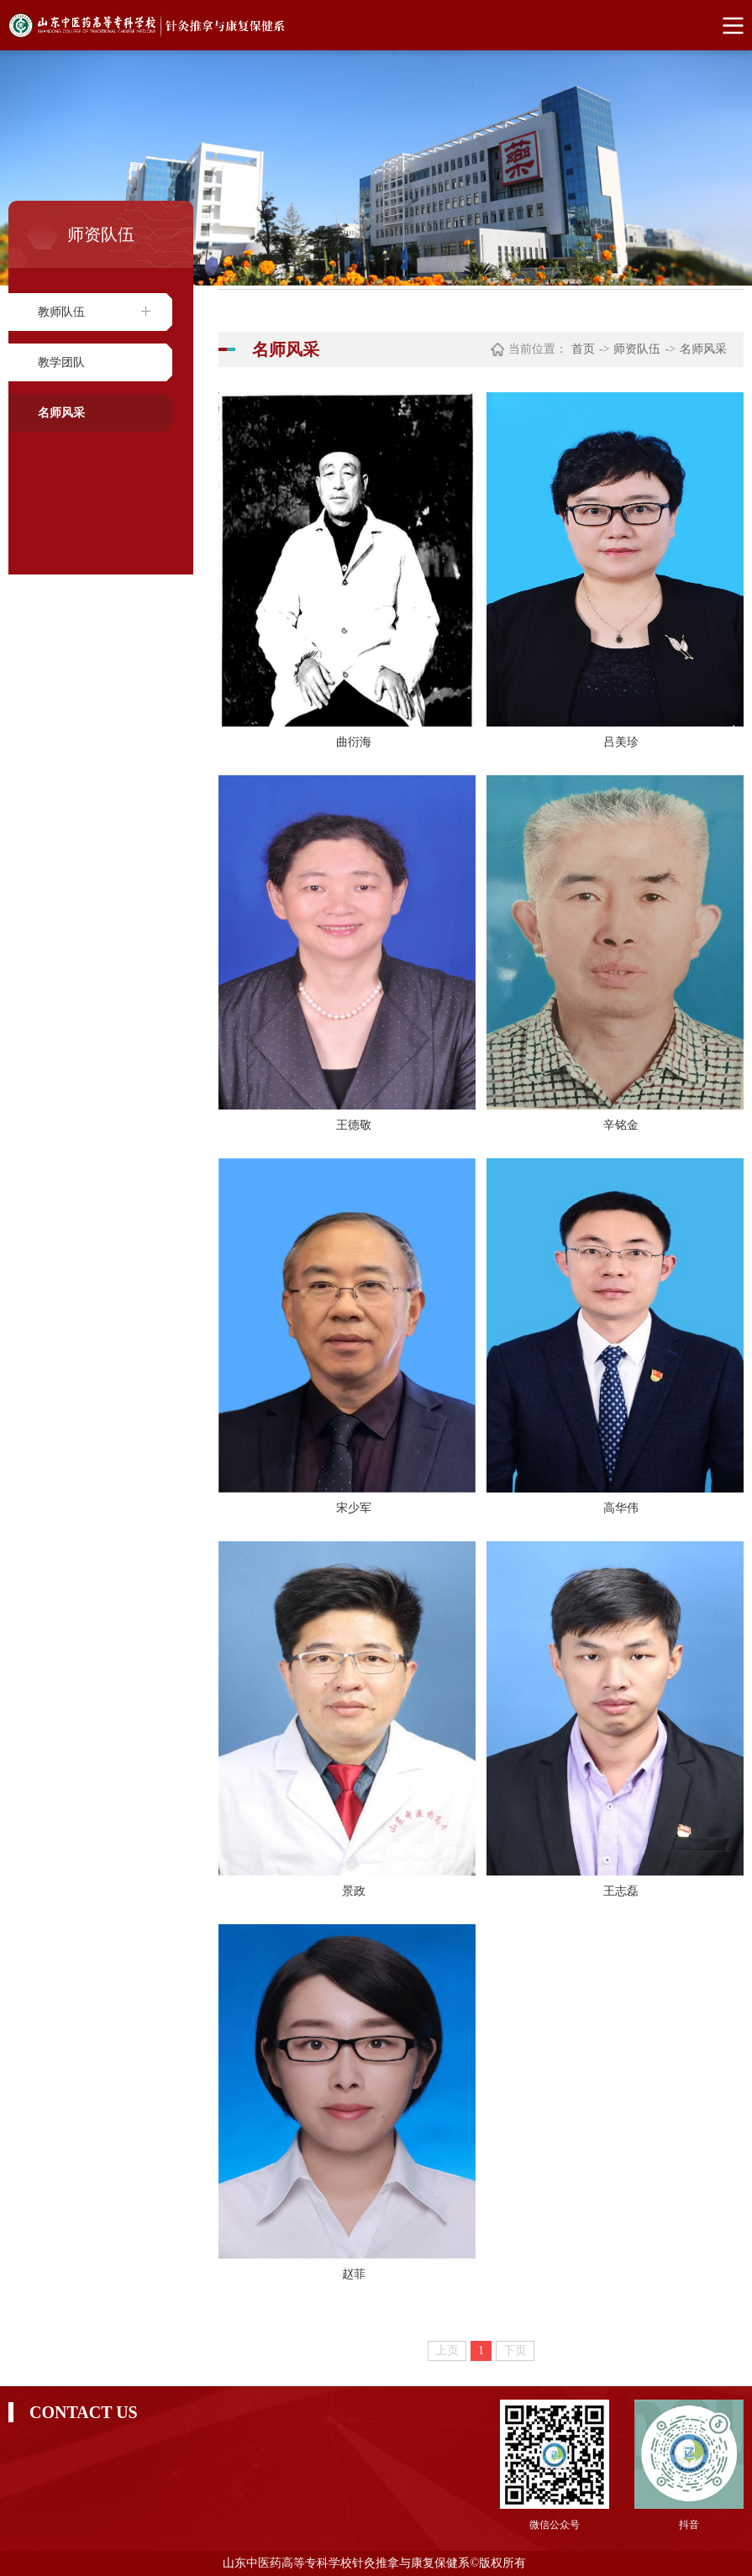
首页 (583, 349)
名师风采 (61, 413)
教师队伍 (61, 312)
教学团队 (61, 362)
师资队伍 (636, 349)
